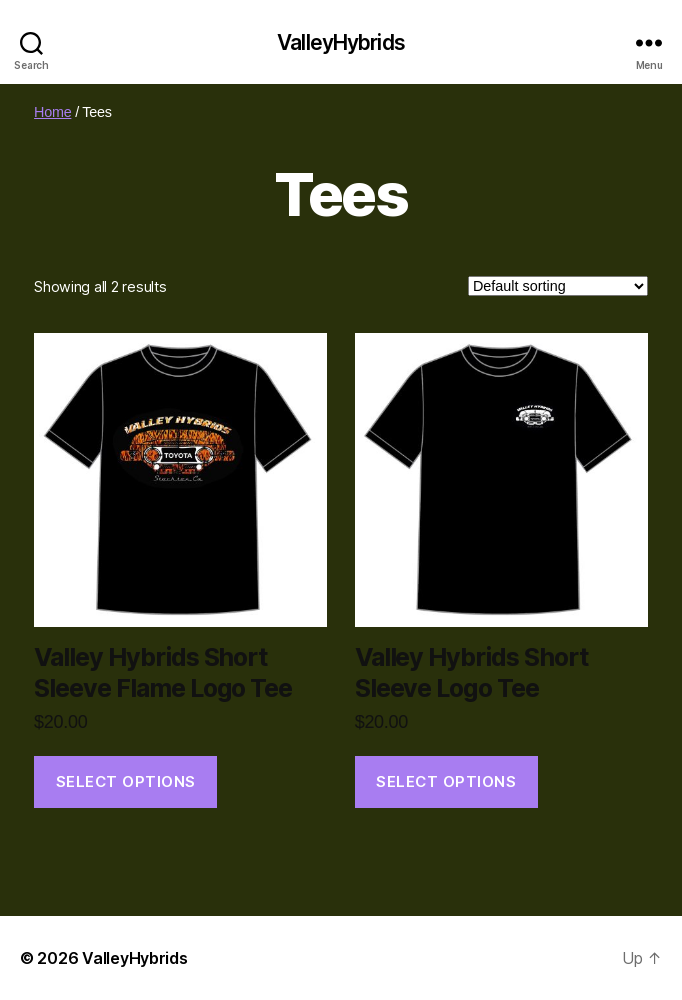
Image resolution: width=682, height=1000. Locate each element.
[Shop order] (558, 286)
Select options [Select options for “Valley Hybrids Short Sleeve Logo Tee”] (446, 781)
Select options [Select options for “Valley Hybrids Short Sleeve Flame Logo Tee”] (126, 781)
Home (52, 112)
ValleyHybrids (341, 42)
